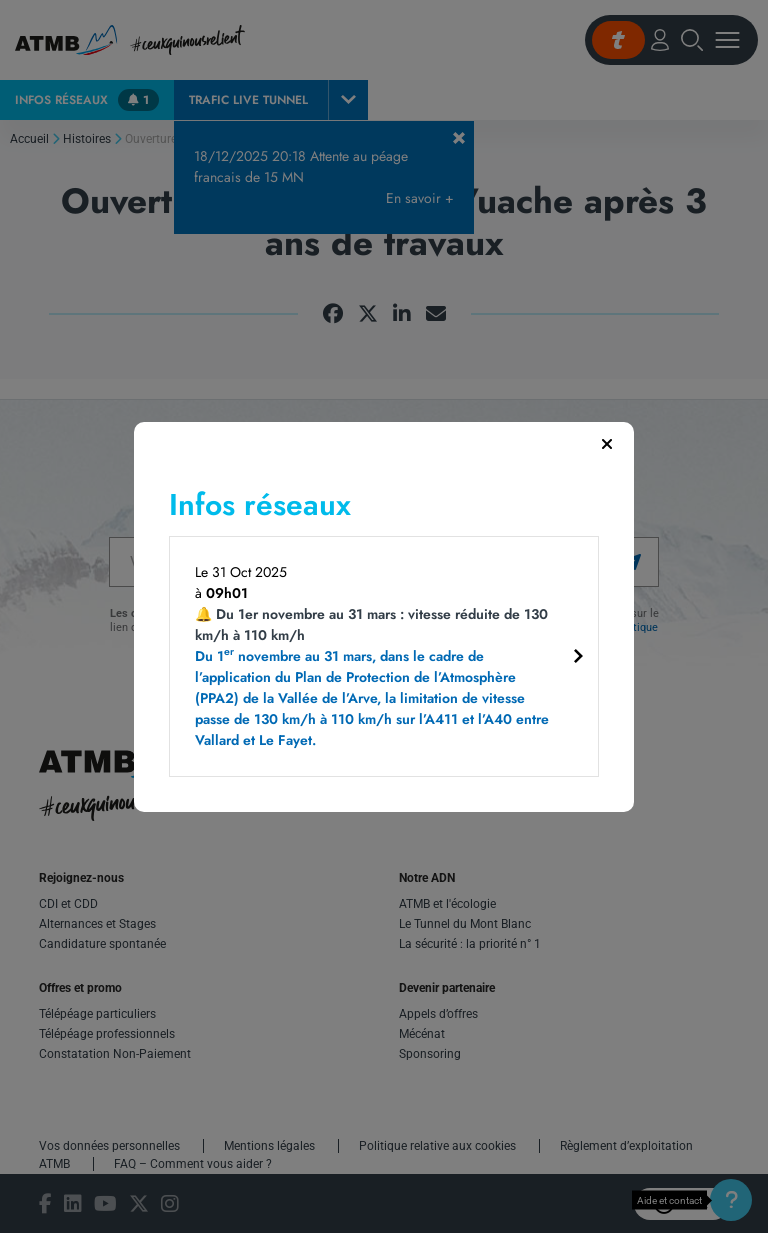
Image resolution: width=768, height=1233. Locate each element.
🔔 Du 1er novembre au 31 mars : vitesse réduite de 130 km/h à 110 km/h (376, 677)
